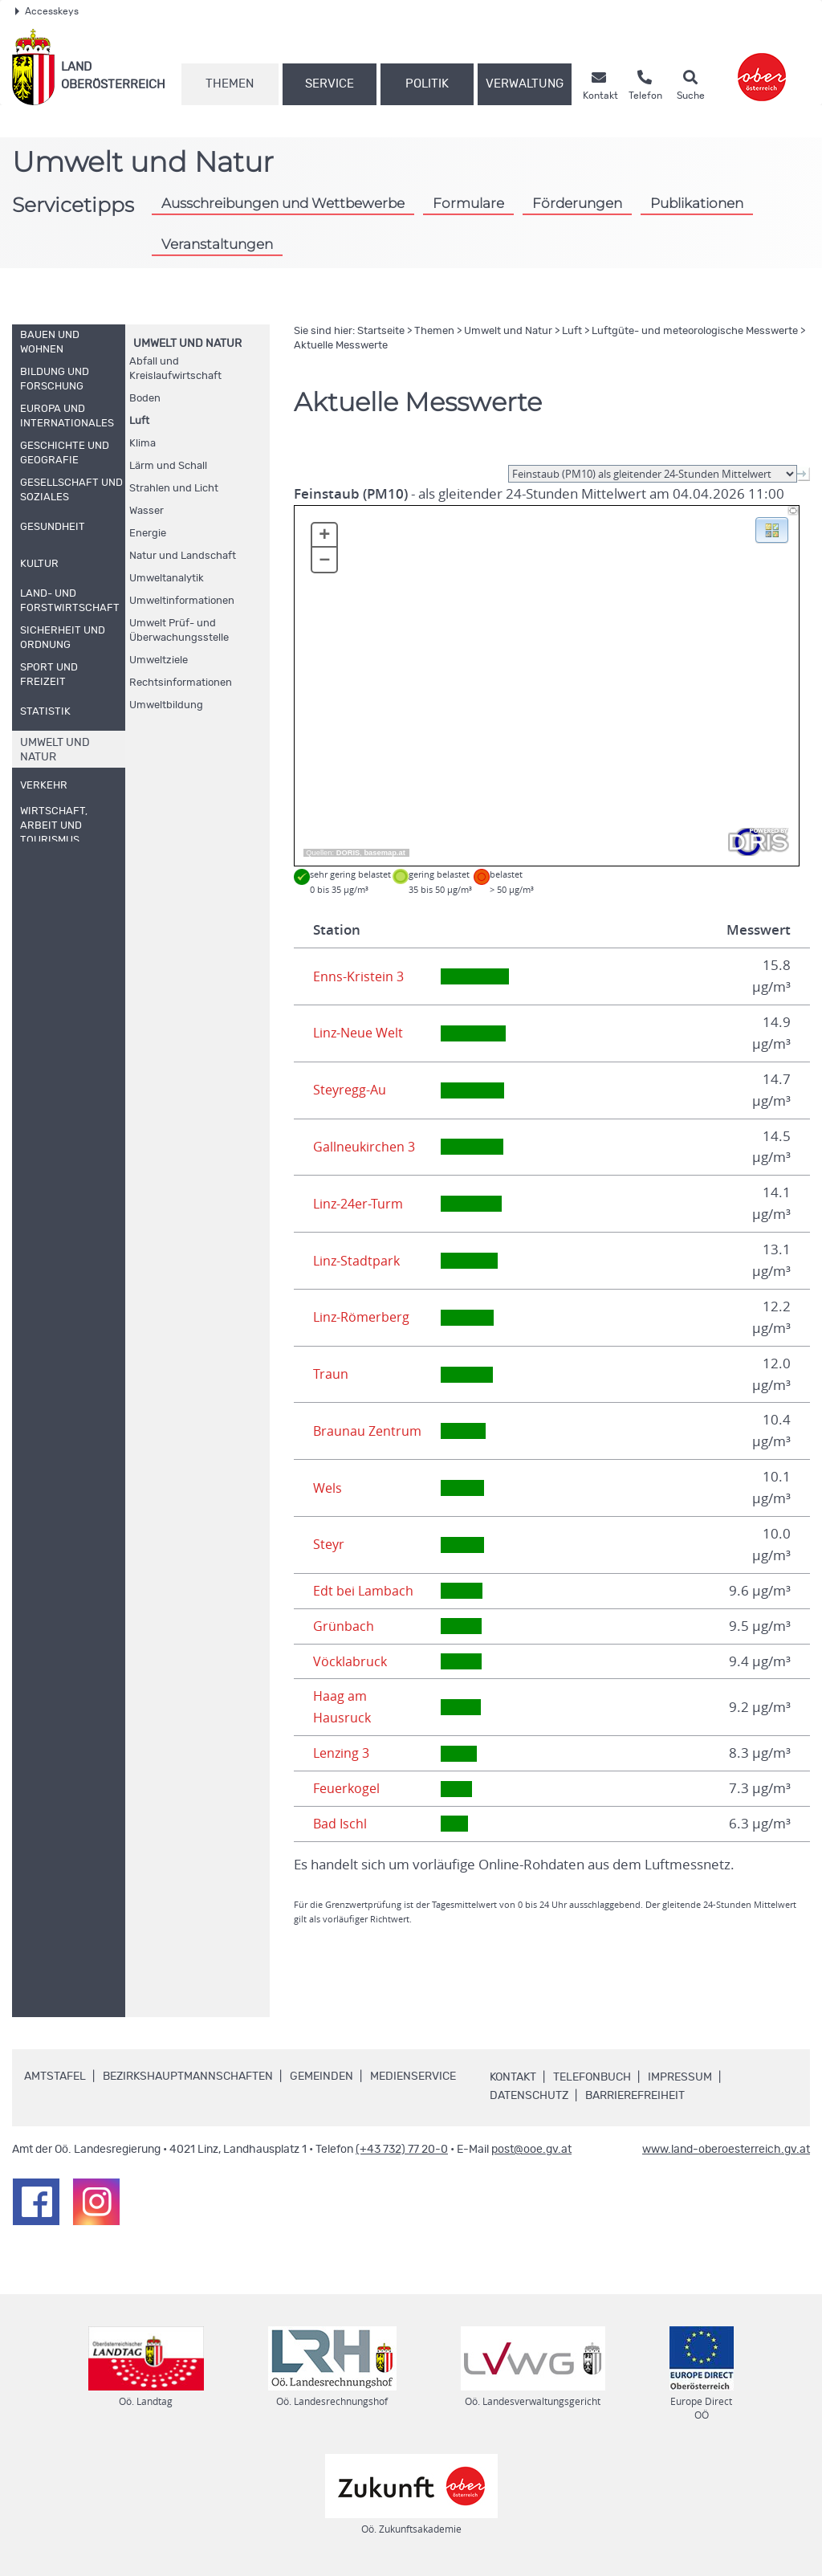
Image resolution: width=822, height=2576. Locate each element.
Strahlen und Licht (173, 488)
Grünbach (343, 1626)
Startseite (381, 331)
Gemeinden (321, 2076)
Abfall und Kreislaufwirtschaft (175, 369)
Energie (147, 533)
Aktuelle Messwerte (341, 345)
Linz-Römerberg (363, 1317)
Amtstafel (55, 2076)
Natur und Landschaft (182, 556)
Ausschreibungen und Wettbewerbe (283, 203)
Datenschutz (529, 2095)
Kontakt (513, 2077)
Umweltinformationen (181, 601)
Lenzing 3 (342, 1753)
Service (329, 84)
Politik (427, 84)
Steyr (329, 1544)
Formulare (468, 203)
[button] (771, 529)
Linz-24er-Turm (360, 1204)
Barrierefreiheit (635, 2095)
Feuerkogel (348, 1788)
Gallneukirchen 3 (365, 1147)
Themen (230, 84)
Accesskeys (47, 11)
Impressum (680, 2077)
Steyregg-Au (351, 1089)
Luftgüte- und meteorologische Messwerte (695, 331)
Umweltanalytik (166, 578)
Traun (330, 1374)
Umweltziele (158, 660)
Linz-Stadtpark (357, 1261)
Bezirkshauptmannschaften (188, 2076)
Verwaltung (525, 84)
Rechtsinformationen (180, 683)
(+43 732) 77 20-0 (402, 2149)
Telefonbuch (592, 2077)
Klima (142, 443)
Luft (139, 421)
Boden (145, 398)
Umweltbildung (166, 705)
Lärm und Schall (168, 466)
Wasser (146, 511)
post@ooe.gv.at (531, 2149)
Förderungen (577, 203)
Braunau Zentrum (369, 1431)
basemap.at (384, 853)
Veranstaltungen (217, 244)
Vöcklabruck (351, 1661)
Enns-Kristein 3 (359, 976)
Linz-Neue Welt (361, 1032)
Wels (328, 1488)
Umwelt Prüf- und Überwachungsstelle (179, 630)
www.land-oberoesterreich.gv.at (726, 2149)
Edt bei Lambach (364, 1591)
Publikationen (696, 203)
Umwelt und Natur (187, 343)
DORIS (348, 853)
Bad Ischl (340, 1823)
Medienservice (413, 2076)
